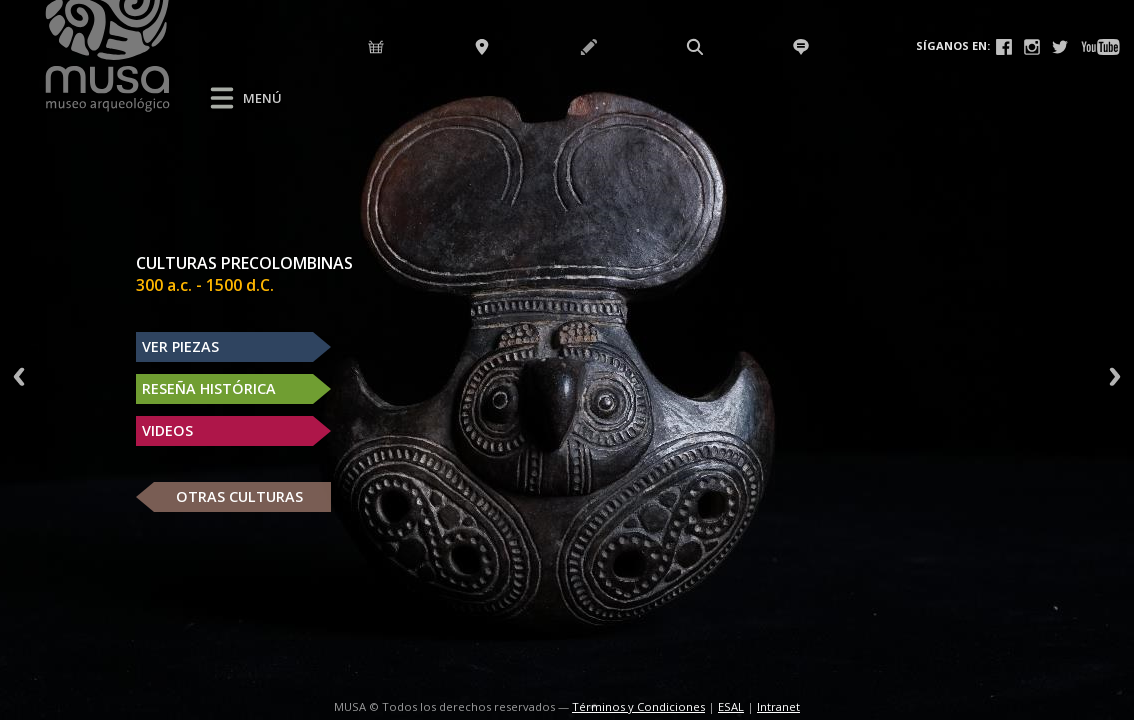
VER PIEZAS (180, 346)
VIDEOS (167, 430)
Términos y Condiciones (638, 706)
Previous (19, 376)
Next (1115, 376)
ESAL (731, 706)
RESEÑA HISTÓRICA (209, 388)
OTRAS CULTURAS (239, 496)
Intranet (778, 706)
